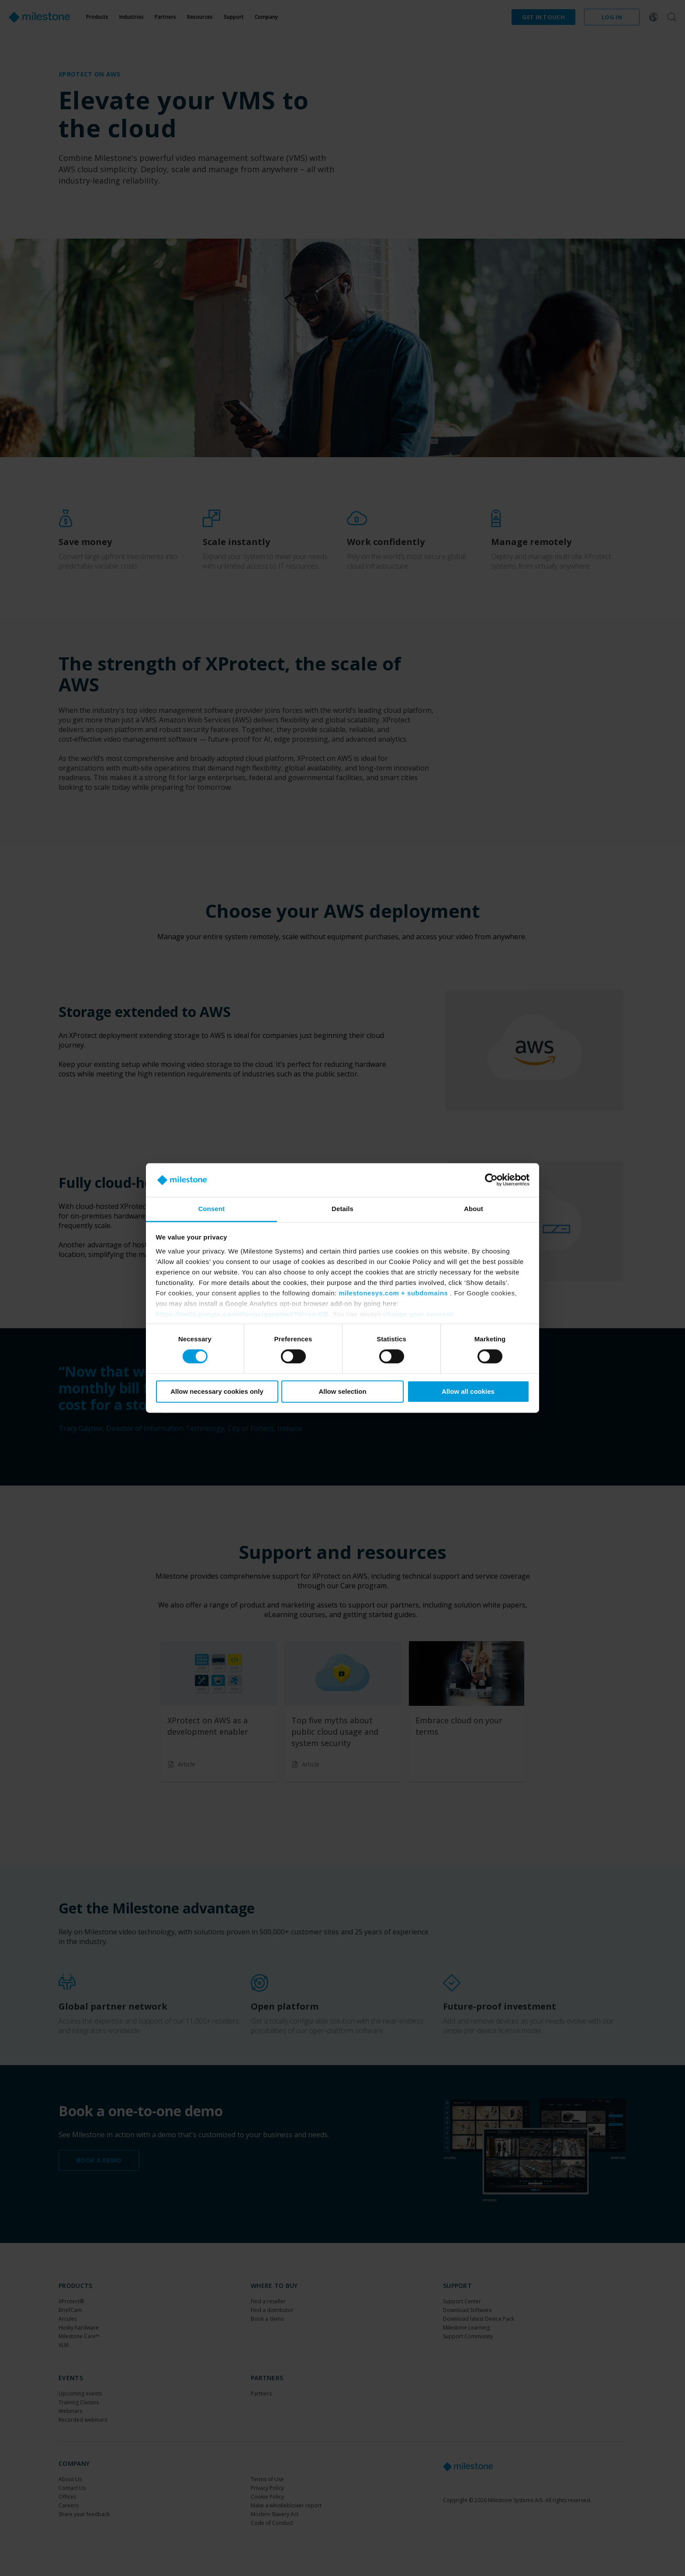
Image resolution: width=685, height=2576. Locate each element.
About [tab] (473, 1208)
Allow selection (342, 1391)
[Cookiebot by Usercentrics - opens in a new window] (491, 1180)
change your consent (418, 1314)
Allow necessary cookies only (216, 1391)
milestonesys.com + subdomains (393, 1293)
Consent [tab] (211, 1208)
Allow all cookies (468, 1391)
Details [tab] (342, 1208)
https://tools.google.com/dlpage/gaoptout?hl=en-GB (242, 1314)
